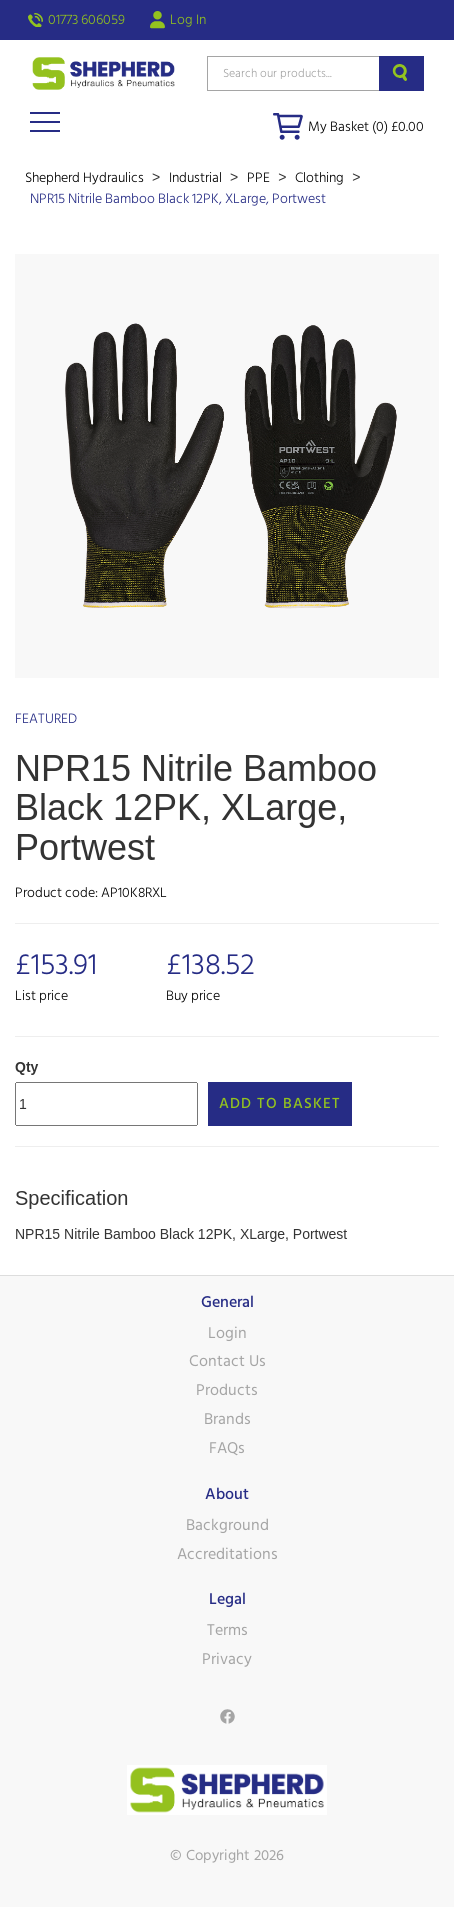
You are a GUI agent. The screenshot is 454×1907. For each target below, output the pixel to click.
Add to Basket (280, 1103)
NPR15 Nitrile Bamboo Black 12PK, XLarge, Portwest (178, 199)
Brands (227, 1419)
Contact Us (227, 1361)
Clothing (321, 178)
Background (227, 1525)
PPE (260, 178)
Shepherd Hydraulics (86, 178)
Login (227, 1333)
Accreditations (227, 1554)
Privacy (227, 1659)
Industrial (197, 178)
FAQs (227, 1448)
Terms (227, 1630)
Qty (26, 1067)
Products (227, 1390)
